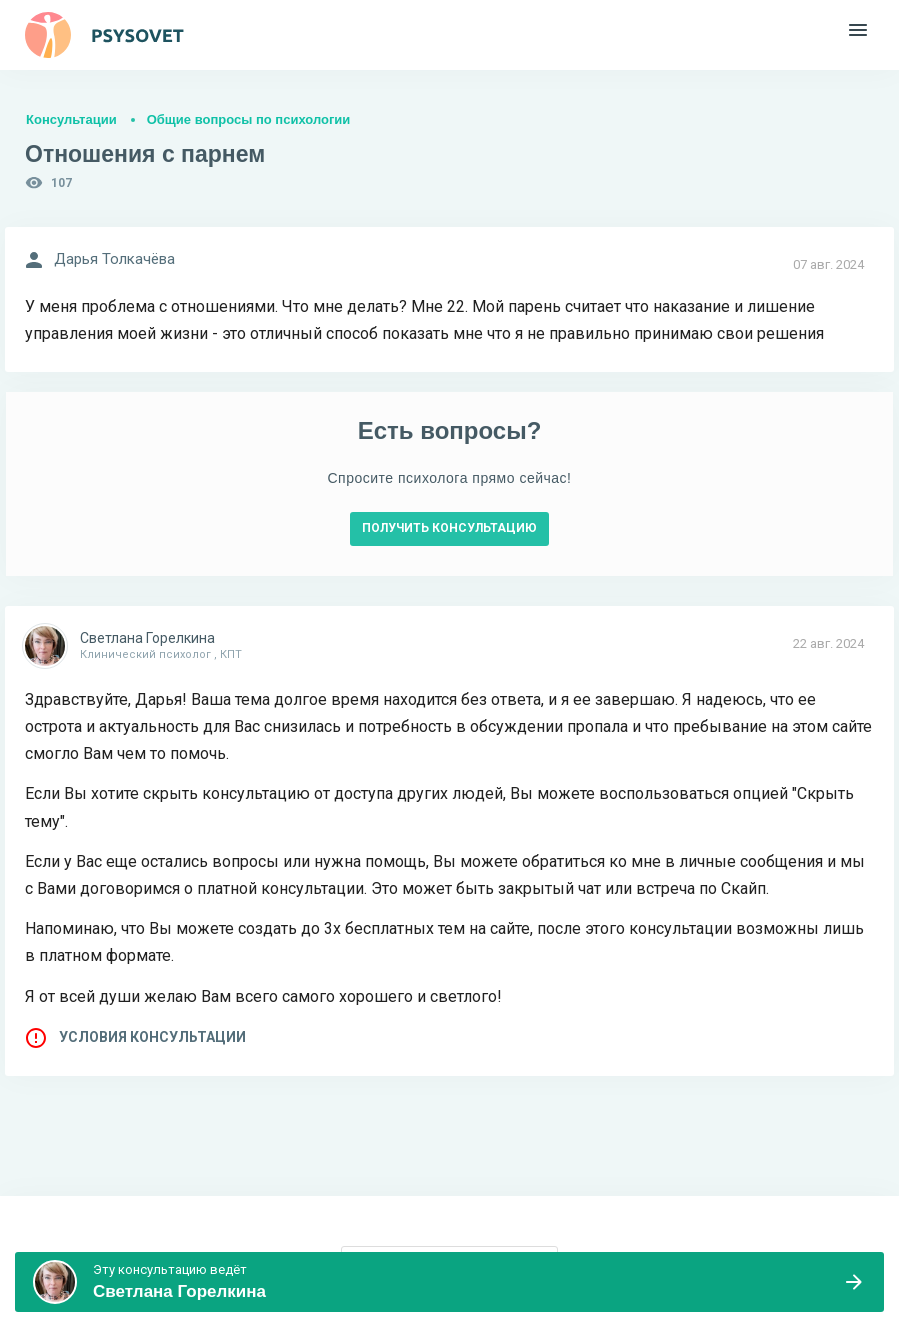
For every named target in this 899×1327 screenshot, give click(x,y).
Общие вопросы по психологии (249, 119)
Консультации (71, 119)
